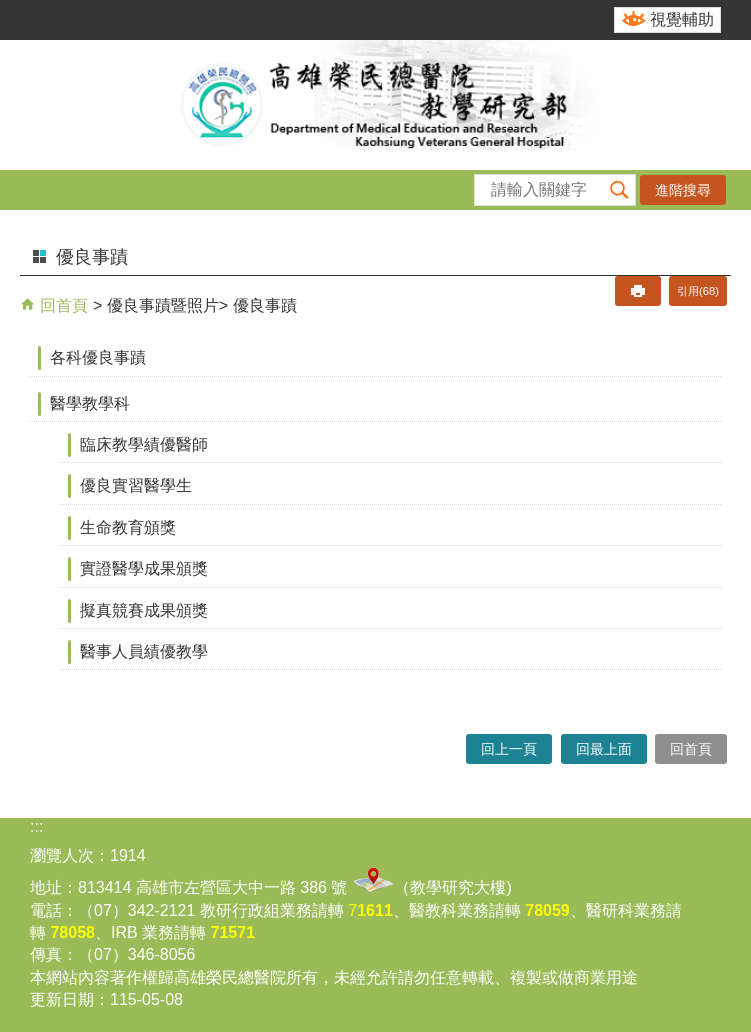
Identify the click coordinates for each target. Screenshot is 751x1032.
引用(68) (698, 291)
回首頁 (62, 305)
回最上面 (604, 749)
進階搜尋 (683, 190)
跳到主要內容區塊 (10, 10)
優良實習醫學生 (136, 485)
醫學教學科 (90, 403)
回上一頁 (509, 749)
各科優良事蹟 (98, 357)
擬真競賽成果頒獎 (144, 610)
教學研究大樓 (458, 887)
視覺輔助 (682, 19)
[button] (620, 190)
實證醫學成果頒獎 (144, 568)
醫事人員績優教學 (144, 651)
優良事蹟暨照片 (163, 305)
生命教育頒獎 (128, 527)
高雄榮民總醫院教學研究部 (376, 105)
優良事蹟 (265, 305)
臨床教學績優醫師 (144, 444)
